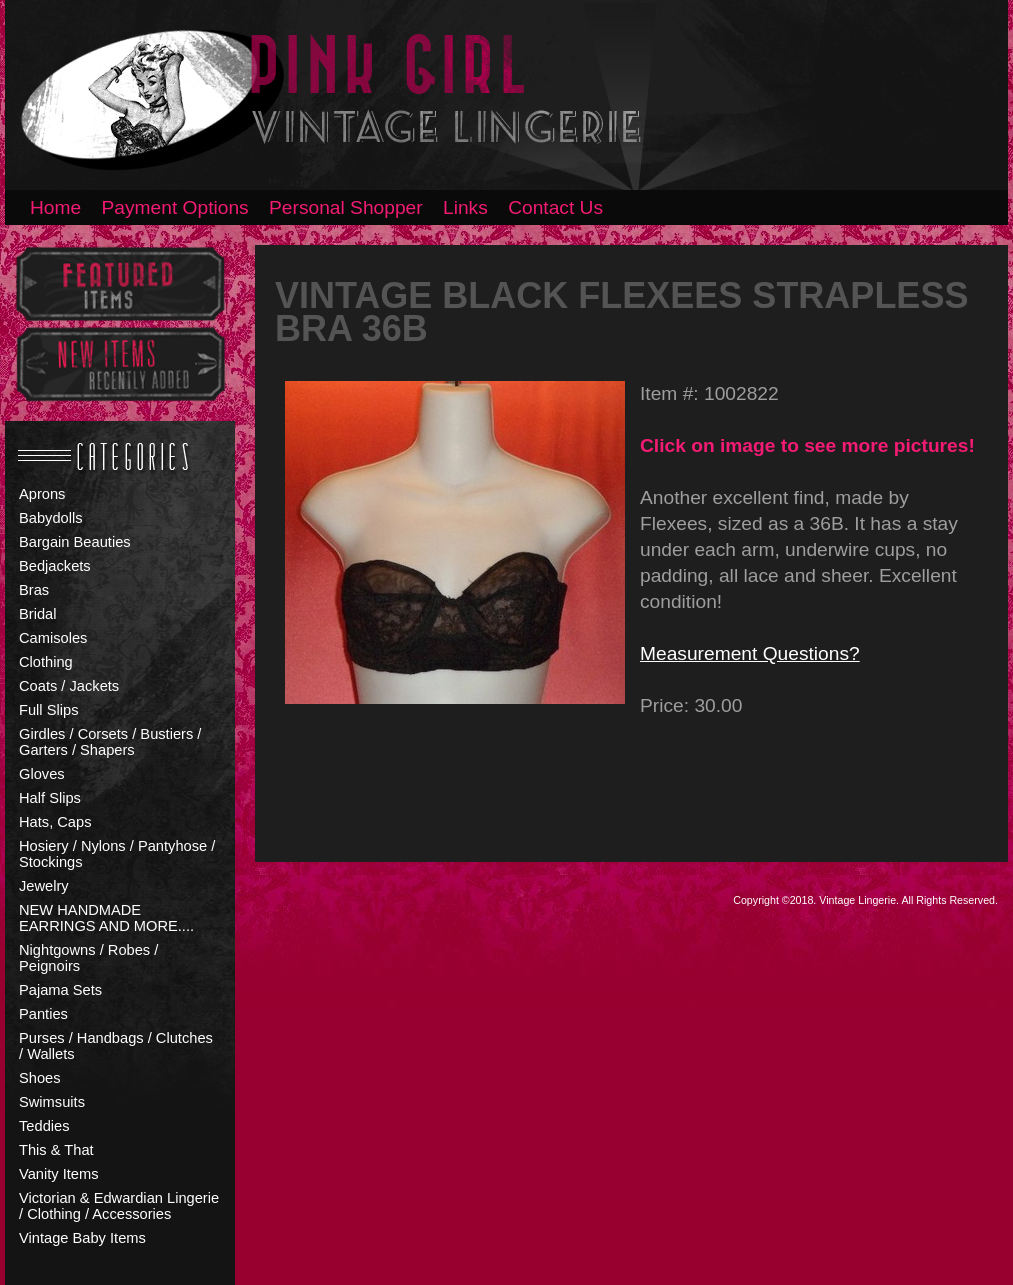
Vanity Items (59, 1174)
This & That (56, 1150)
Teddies (44, 1126)
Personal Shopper (346, 207)
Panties (43, 1014)
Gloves (42, 774)
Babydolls (51, 518)
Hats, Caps (55, 822)
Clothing (46, 662)
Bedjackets (55, 566)
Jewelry (44, 886)
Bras (34, 590)
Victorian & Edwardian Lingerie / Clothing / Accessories (119, 1206)
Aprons (42, 494)
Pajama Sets (60, 990)
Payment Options (175, 207)
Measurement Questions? (750, 653)
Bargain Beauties (75, 542)
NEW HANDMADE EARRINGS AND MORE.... (106, 918)
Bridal (37, 614)
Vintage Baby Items (82, 1238)
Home (55, 207)
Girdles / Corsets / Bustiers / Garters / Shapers (110, 742)
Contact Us (555, 207)
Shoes (40, 1078)
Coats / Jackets (69, 686)
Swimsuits (52, 1102)
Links (465, 207)
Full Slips (48, 710)
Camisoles (53, 638)
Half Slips (50, 798)
